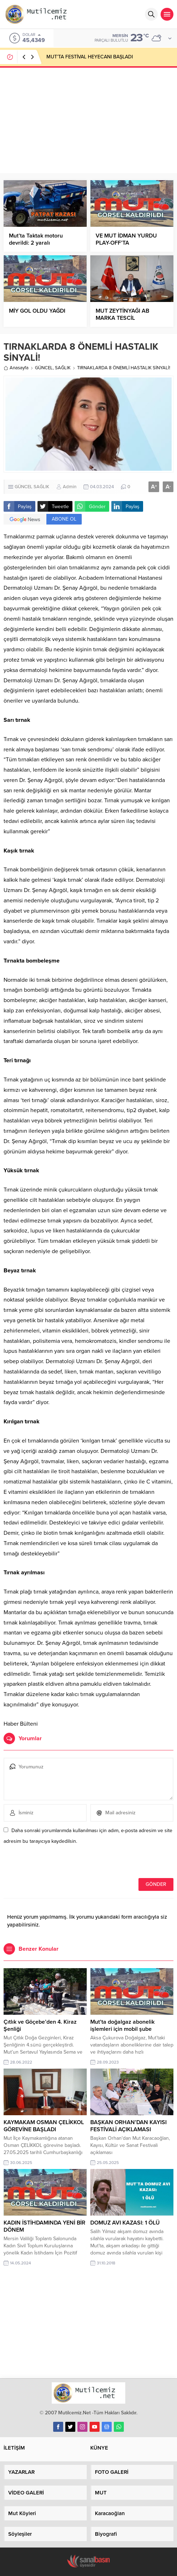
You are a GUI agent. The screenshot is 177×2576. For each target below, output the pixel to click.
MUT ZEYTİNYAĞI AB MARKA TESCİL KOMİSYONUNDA (122, 318)
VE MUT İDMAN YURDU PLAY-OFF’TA (126, 239)
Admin (69, 487)
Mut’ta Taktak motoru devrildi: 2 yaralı (36, 239)
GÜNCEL (44, 368)
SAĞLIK (63, 368)
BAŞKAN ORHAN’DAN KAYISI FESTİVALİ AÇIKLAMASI (128, 2126)
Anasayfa (16, 368)
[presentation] (52, 1862)
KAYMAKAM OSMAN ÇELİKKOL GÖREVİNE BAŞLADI (44, 2126)
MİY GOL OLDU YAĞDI (37, 310)
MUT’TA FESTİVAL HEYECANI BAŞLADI (89, 57)
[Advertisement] (88, 120)
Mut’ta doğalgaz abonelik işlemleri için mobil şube (122, 2025)
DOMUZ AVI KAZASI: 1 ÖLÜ (125, 2222)
